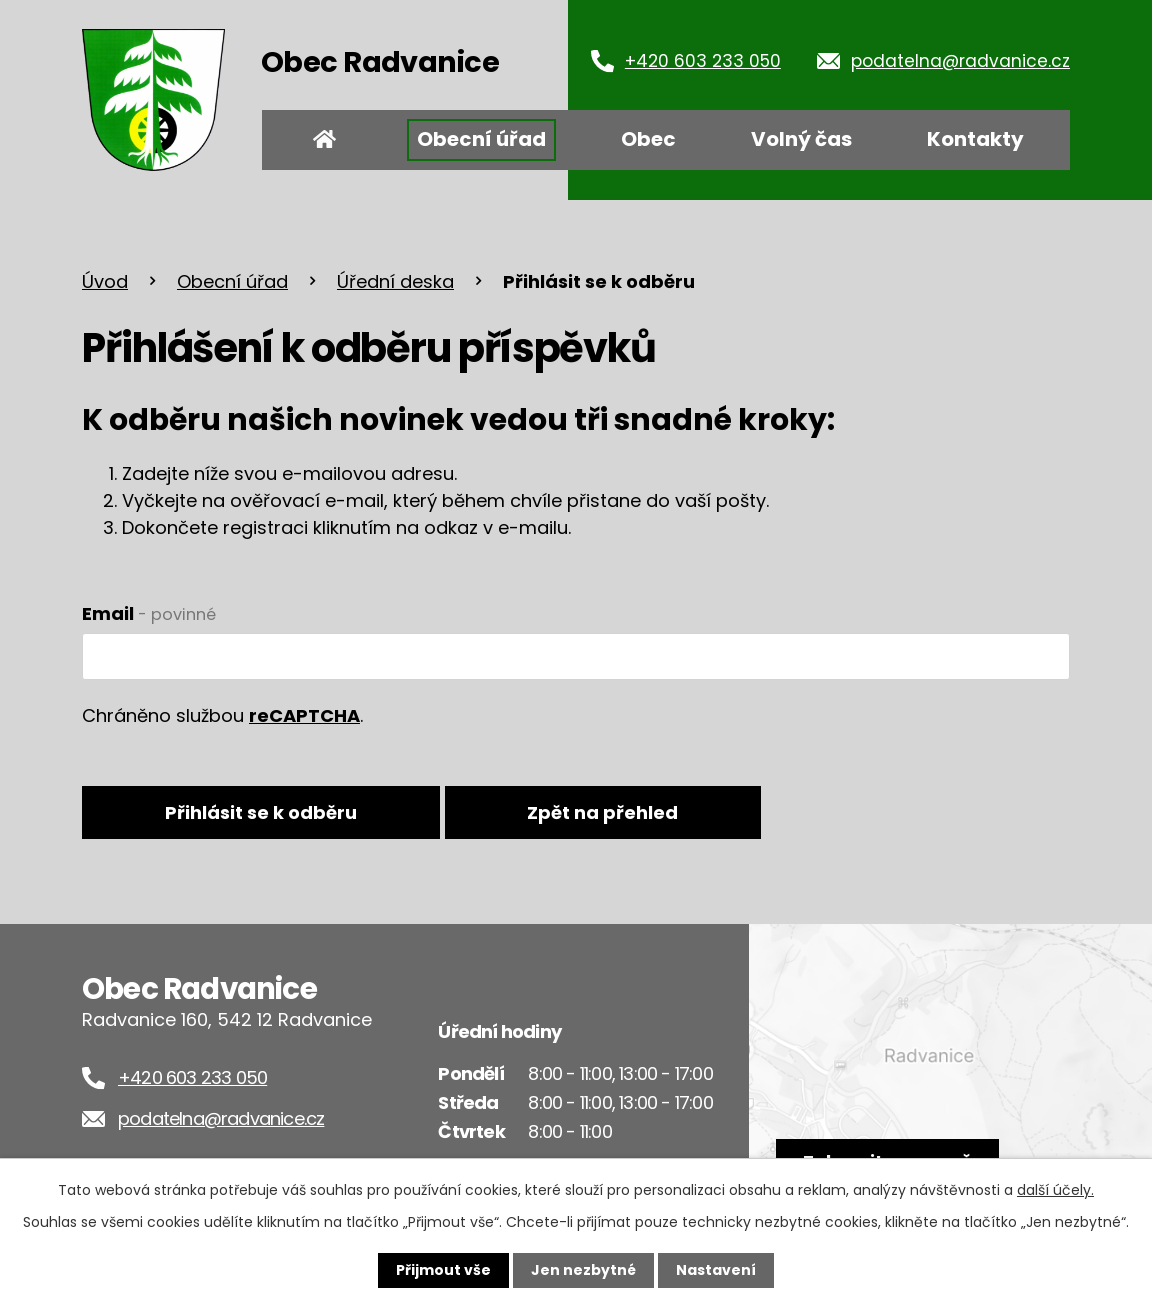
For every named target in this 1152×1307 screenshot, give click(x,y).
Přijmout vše (443, 1270)
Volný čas (801, 139)
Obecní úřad (481, 139)
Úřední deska (395, 281)
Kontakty (975, 139)
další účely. (1055, 1190)
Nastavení (716, 1270)
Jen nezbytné (583, 1270)
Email (149, 613)
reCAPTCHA (304, 715)
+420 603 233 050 (703, 61)
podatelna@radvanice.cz (960, 61)
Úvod (325, 140)
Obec (648, 139)
